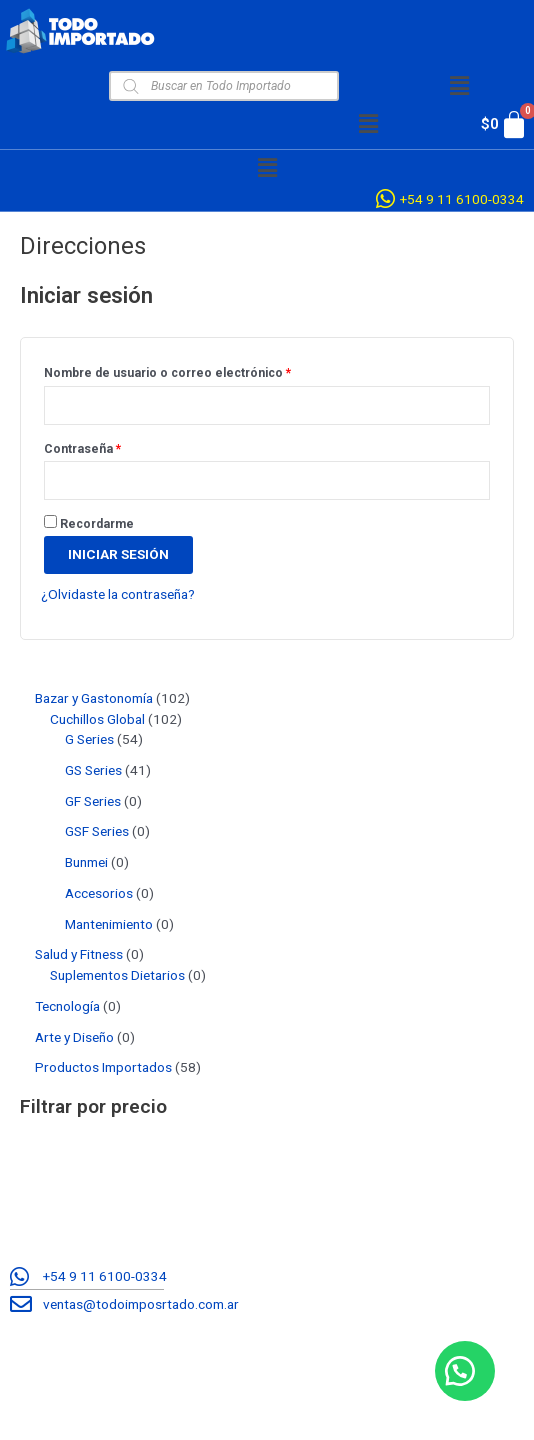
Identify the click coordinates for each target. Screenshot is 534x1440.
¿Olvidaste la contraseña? (118, 594)
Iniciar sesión (118, 554)
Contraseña (112, 446)
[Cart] (495, 125)
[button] (459, 86)
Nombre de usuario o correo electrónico (197, 370)
